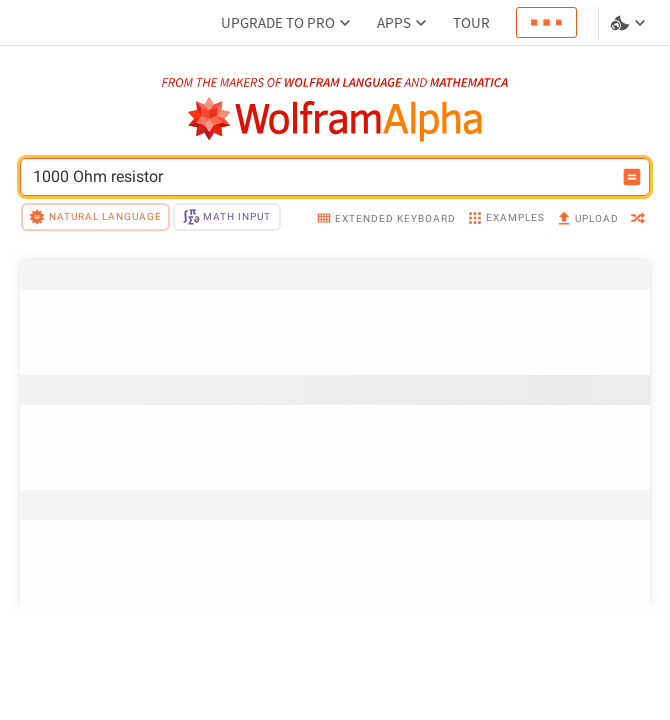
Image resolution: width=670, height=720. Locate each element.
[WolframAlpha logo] (335, 119)
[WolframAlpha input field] (322, 177)
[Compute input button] (632, 177)
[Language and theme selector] (630, 23)
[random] (638, 220)
